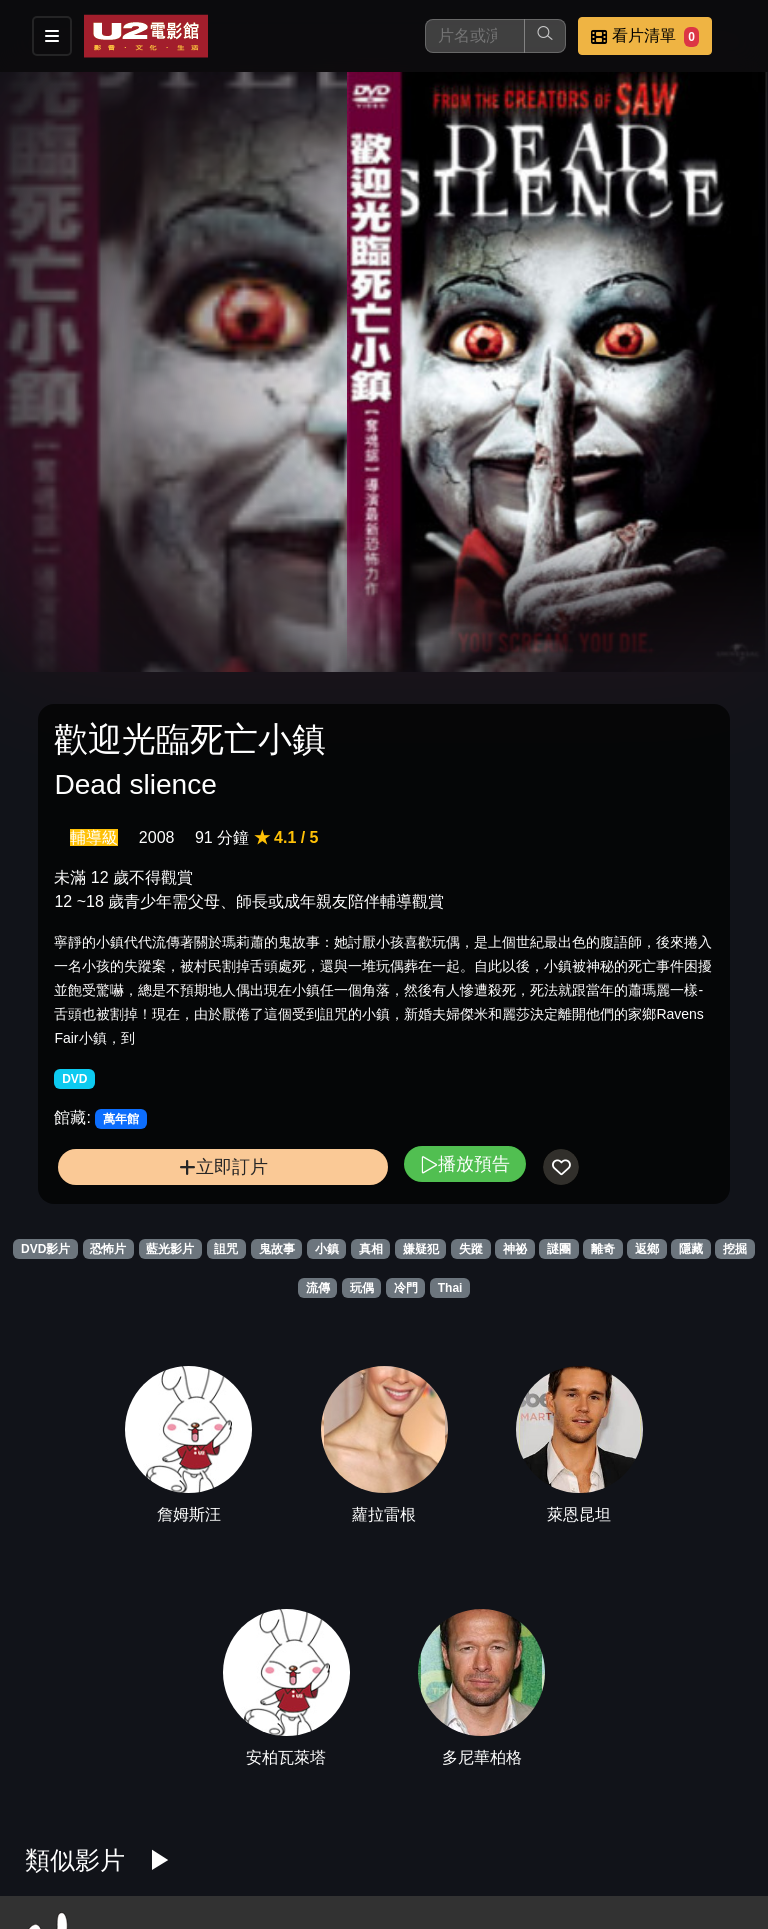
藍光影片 (170, 1249)
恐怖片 (108, 1249)
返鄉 (647, 1249)
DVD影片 (45, 1249)
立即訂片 (223, 1166)
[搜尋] (475, 36)
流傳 (318, 1288)
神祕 (515, 1249)
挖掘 (735, 1249)
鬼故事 (277, 1249)
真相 (371, 1249)
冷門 (406, 1288)
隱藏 (691, 1249)
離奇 (603, 1249)
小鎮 (327, 1249)
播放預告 (465, 1163)
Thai (450, 1288)
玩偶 (362, 1288)
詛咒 (226, 1249)
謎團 (559, 1249)
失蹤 (471, 1249)
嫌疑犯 (421, 1249)
